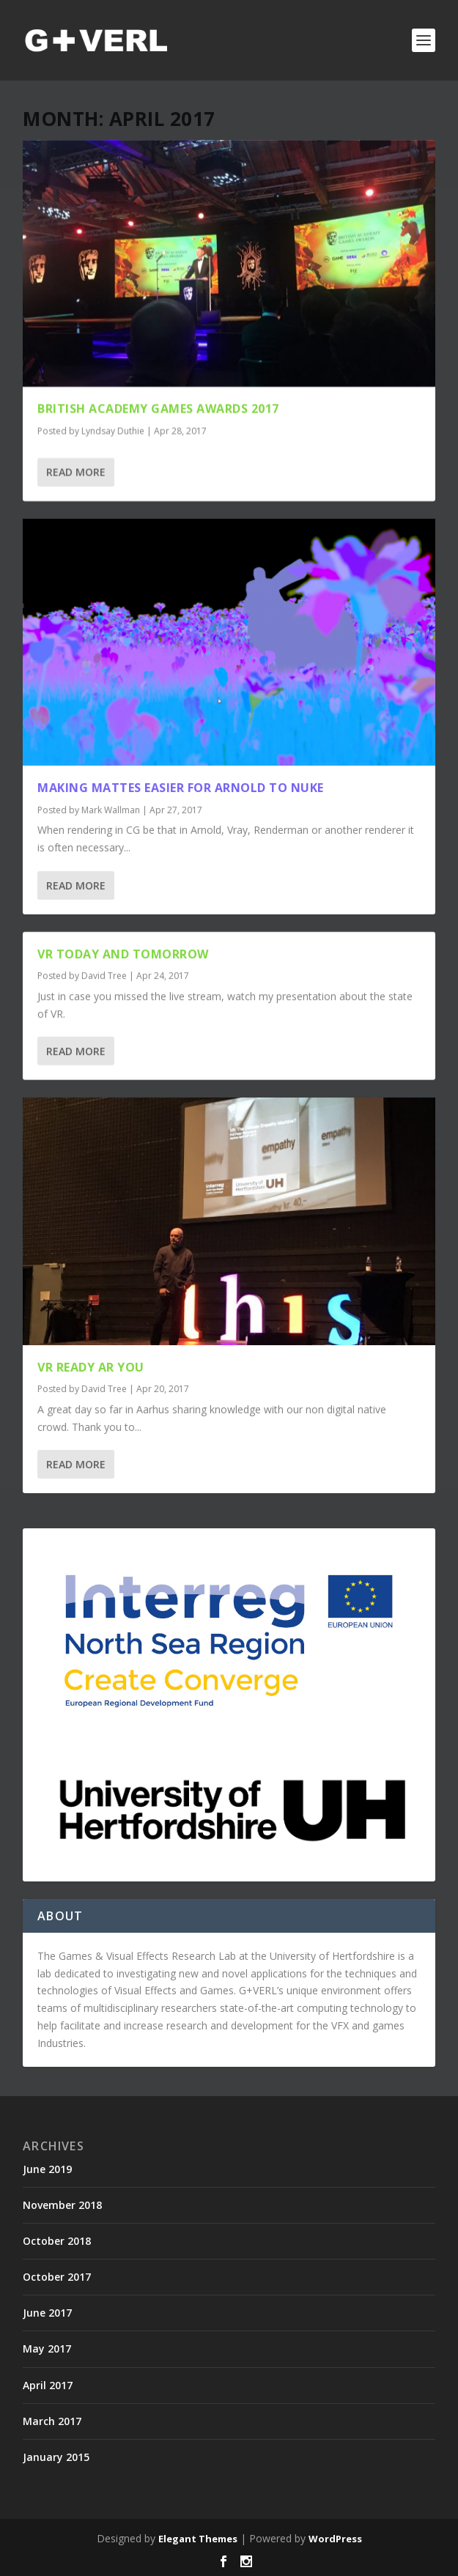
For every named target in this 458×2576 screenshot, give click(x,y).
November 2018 (62, 2205)
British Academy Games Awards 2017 (158, 409)
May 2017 (47, 2348)
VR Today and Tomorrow (123, 953)
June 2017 (47, 2313)
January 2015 (56, 2457)
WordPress (335, 2538)
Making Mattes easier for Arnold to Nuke (180, 787)
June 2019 (47, 2169)
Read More (76, 471)
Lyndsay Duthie (112, 431)
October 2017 (57, 2277)
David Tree (104, 975)
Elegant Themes (197, 2538)
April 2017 (48, 2385)
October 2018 (57, 2241)
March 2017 (52, 2421)
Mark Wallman (110, 809)
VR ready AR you (90, 1366)
